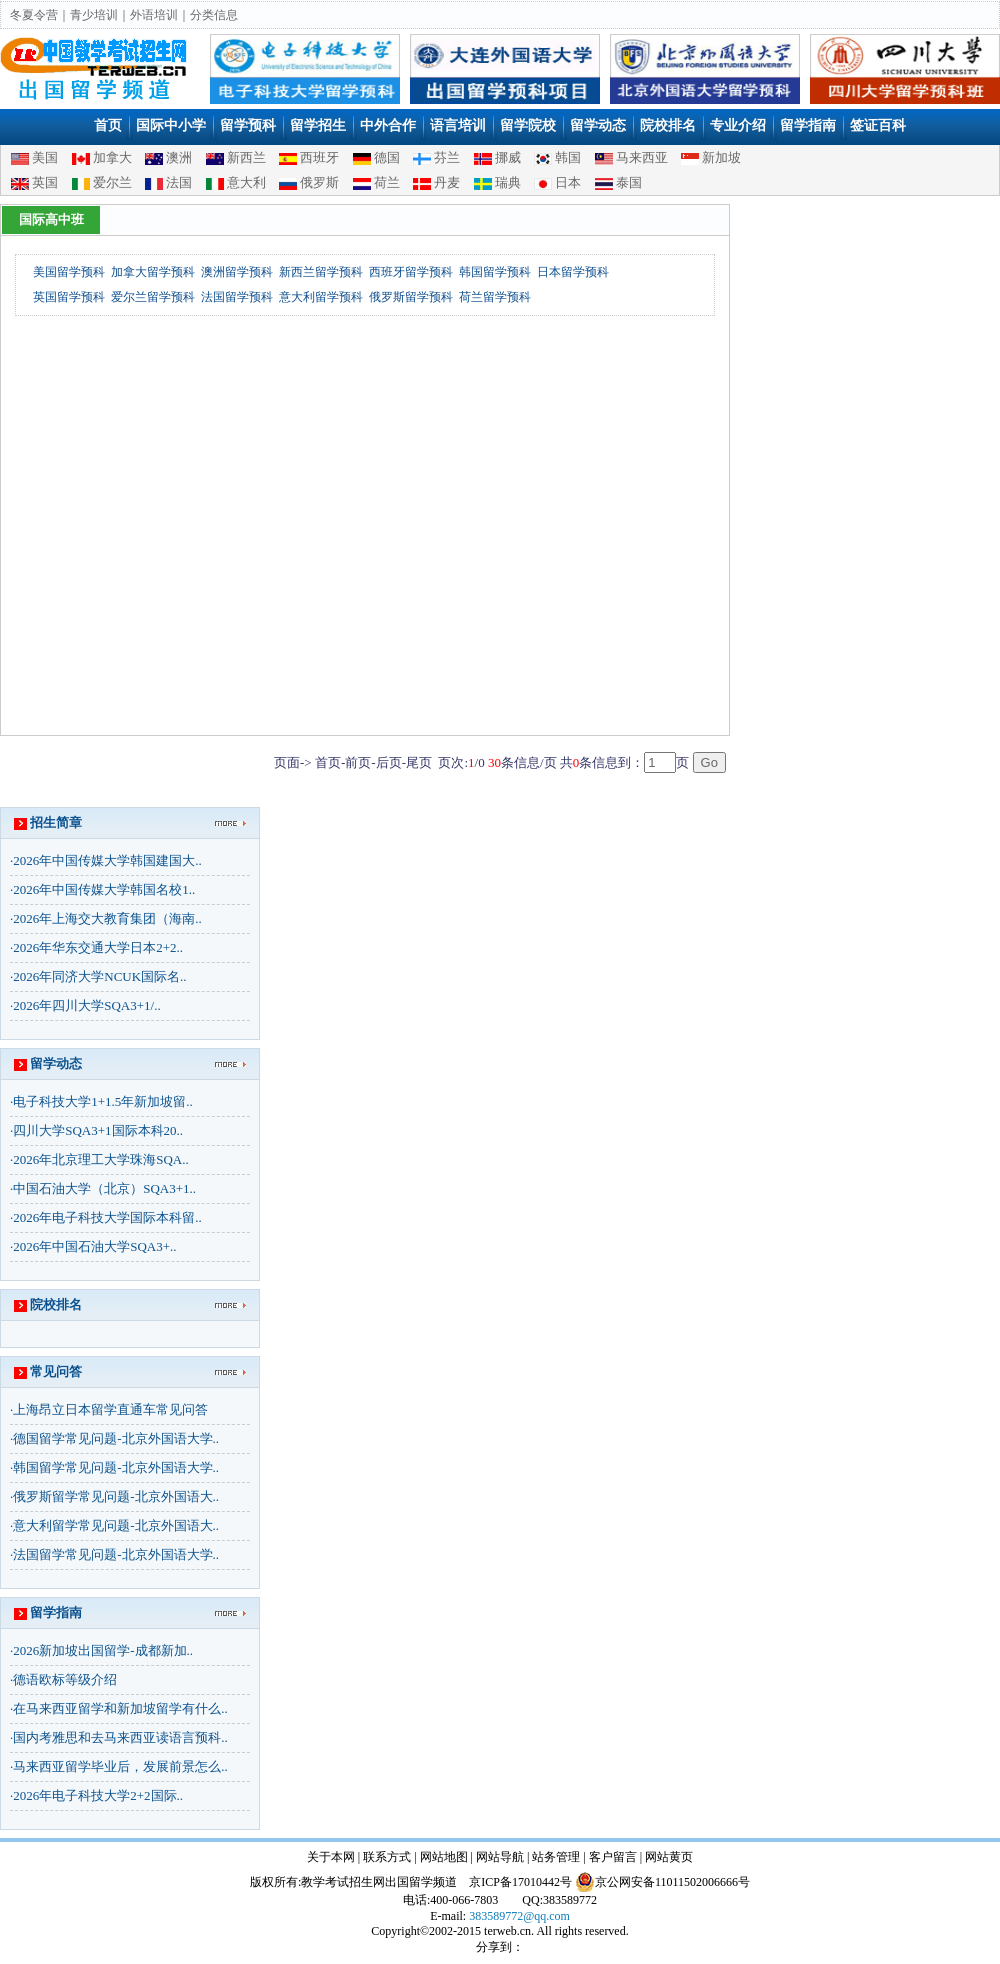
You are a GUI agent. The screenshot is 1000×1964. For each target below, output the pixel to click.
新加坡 (721, 157)
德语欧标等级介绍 (65, 1679)
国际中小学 (171, 125)
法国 (179, 182)
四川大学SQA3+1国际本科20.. (98, 1130)
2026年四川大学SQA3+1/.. (86, 1005)
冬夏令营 (34, 15)
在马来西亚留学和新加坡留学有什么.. (120, 1708)
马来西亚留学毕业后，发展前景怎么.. (120, 1766)
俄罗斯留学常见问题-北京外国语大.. (116, 1496)
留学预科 (248, 125)
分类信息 (214, 15)
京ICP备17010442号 (520, 1882)
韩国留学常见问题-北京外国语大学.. (116, 1467)
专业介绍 (738, 125)
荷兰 (387, 182)
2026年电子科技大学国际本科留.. (107, 1217)
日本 (568, 182)
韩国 (568, 157)
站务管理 (556, 1857)
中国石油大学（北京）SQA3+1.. (104, 1188)
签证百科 (878, 125)
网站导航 (500, 1857)
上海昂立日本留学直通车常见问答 (110, 1409)
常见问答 (56, 1371)
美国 (45, 157)
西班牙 (319, 157)
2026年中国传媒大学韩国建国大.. (107, 860)
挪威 (508, 157)
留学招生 (318, 125)
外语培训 (154, 15)
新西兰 (246, 157)
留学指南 (808, 125)
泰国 (629, 182)
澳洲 (179, 157)
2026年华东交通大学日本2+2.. (98, 947)
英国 (45, 182)
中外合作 (388, 125)
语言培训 (458, 125)
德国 (387, 157)
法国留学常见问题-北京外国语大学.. (116, 1554)
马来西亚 (642, 157)
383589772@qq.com (519, 1916)
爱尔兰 (112, 182)
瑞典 (508, 182)
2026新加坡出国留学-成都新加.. (103, 1650)
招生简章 (56, 822)
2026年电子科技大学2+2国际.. (98, 1795)
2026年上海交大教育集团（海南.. (107, 918)
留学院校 (528, 125)
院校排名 (668, 125)
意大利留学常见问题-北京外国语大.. (116, 1525)
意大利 (246, 182)
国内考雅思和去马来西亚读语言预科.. (120, 1737)
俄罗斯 (319, 182)
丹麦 (447, 182)
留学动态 (598, 125)
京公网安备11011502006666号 (662, 1882)
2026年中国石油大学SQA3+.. (94, 1246)
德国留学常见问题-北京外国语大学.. (116, 1438)
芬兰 (447, 157)
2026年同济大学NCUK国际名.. (99, 976)
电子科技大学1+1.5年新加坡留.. (103, 1101)
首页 (108, 125)
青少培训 (94, 15)
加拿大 (112, 157)
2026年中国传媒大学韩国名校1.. (104, 889)
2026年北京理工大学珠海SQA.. (101, 1159)
